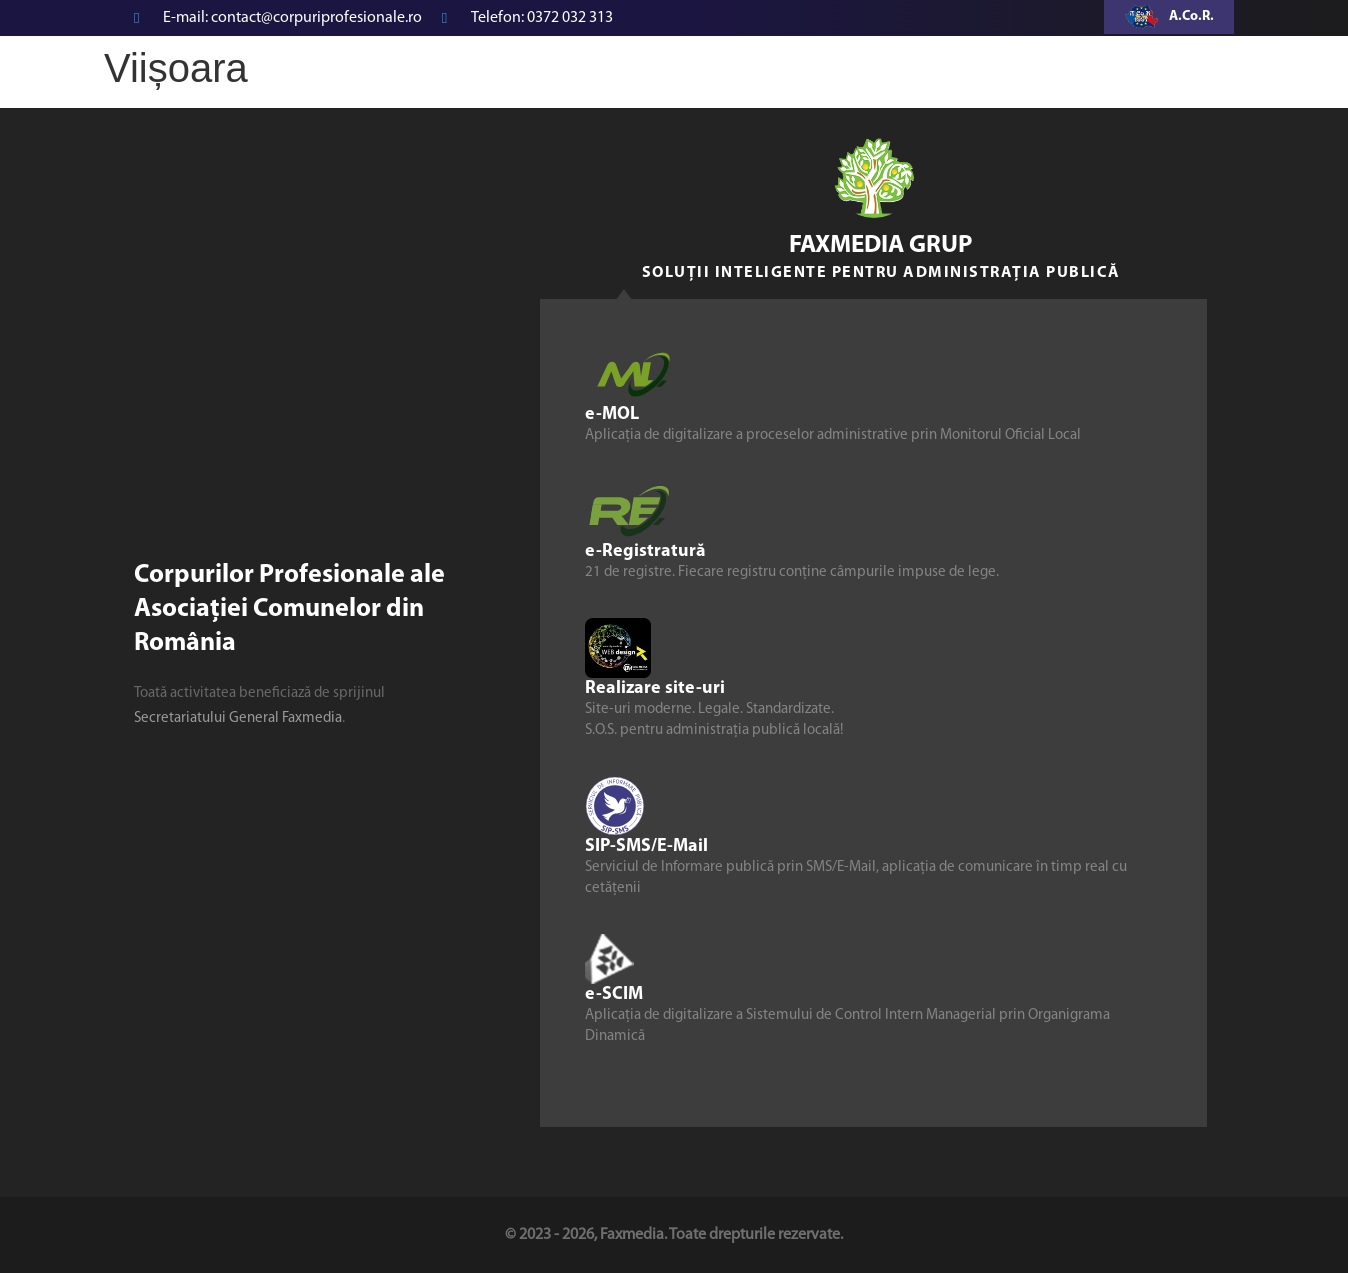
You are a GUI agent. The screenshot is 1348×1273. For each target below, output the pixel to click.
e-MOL (612, 414)
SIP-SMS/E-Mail (646, 846)
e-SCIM (614, 994)
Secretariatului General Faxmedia (238, 718)
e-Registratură (645, 551)
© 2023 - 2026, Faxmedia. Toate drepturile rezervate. (674, 1235)
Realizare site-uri (655, 688)
